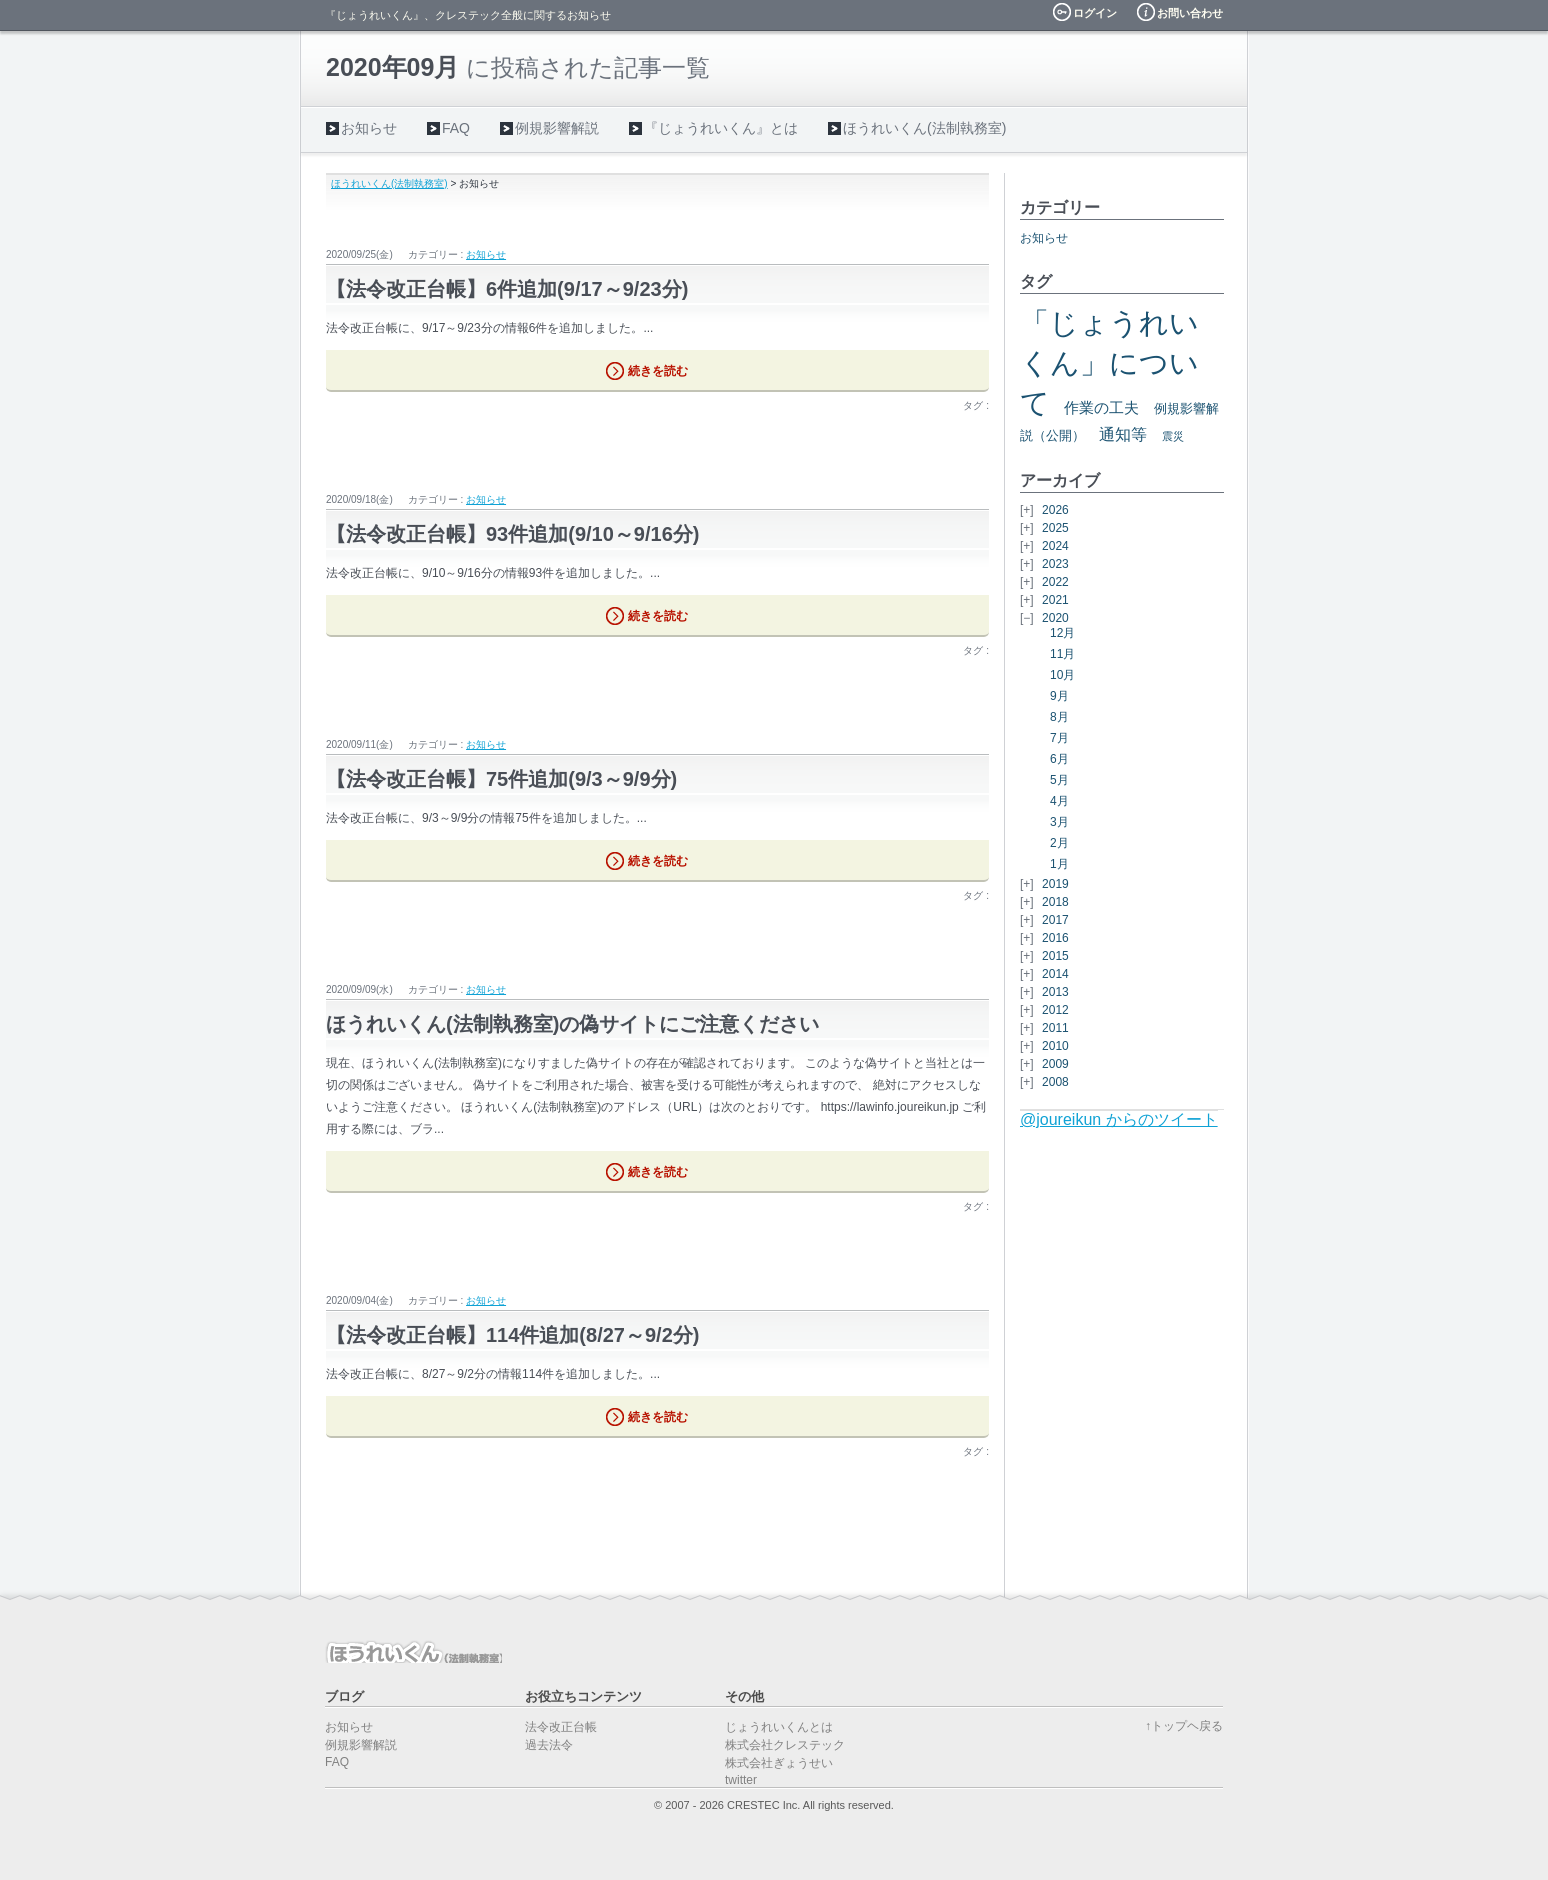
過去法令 (549, 1745)
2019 (1055, 884)
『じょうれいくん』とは (721, 128)
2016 (1055, 938)
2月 (1059, 843)
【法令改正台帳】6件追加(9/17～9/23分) (507, 289)
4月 (1059, 801)
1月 (1059, 864)
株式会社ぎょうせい (779, 1763)
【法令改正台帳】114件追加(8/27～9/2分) (512, 1335)
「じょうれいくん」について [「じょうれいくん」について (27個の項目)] (1109, 362)
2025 (1055, 528)
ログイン (1095, 13)
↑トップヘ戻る (1184, 1726)
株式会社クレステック (785, 1745)
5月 (1059, 780)
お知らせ (369, 128)
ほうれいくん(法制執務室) (924, 128)
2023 (1055, 564)
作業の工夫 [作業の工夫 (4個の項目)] (1101, 408)
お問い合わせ (1190, 13)
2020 (1055, 618)
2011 (1055, 1028)
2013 (1055, 992)
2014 (1055, 974)
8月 (1059, 717)
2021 (1055, 600)
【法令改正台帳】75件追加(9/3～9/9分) (501, 779)
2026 (1055, 510)
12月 (1062, 633)
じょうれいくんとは (779, 1727)
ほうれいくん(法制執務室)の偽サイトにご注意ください (572, 1024)
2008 (1055, 1082)
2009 (1055, 1064)
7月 (1059, 738)
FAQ (456, 128)
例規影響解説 (557, 128)
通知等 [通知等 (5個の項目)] (1123, 434)
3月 (1059, 822)
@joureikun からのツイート (1119, 1119)
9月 (1059, 696)
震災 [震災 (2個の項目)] (1173, 436)
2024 (1055, 546)
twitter (741, 1780)
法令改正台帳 (561, 1727)
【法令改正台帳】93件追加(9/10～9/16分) (512, 534)
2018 (1055, 902)
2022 (1055, 582)
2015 (1055, 956)
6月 (1059, 759)
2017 (1055, 920)
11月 (1062, 654)
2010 (1055, 1046)
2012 (1055, 1010)
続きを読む (658, 371)
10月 (1062, 675)
